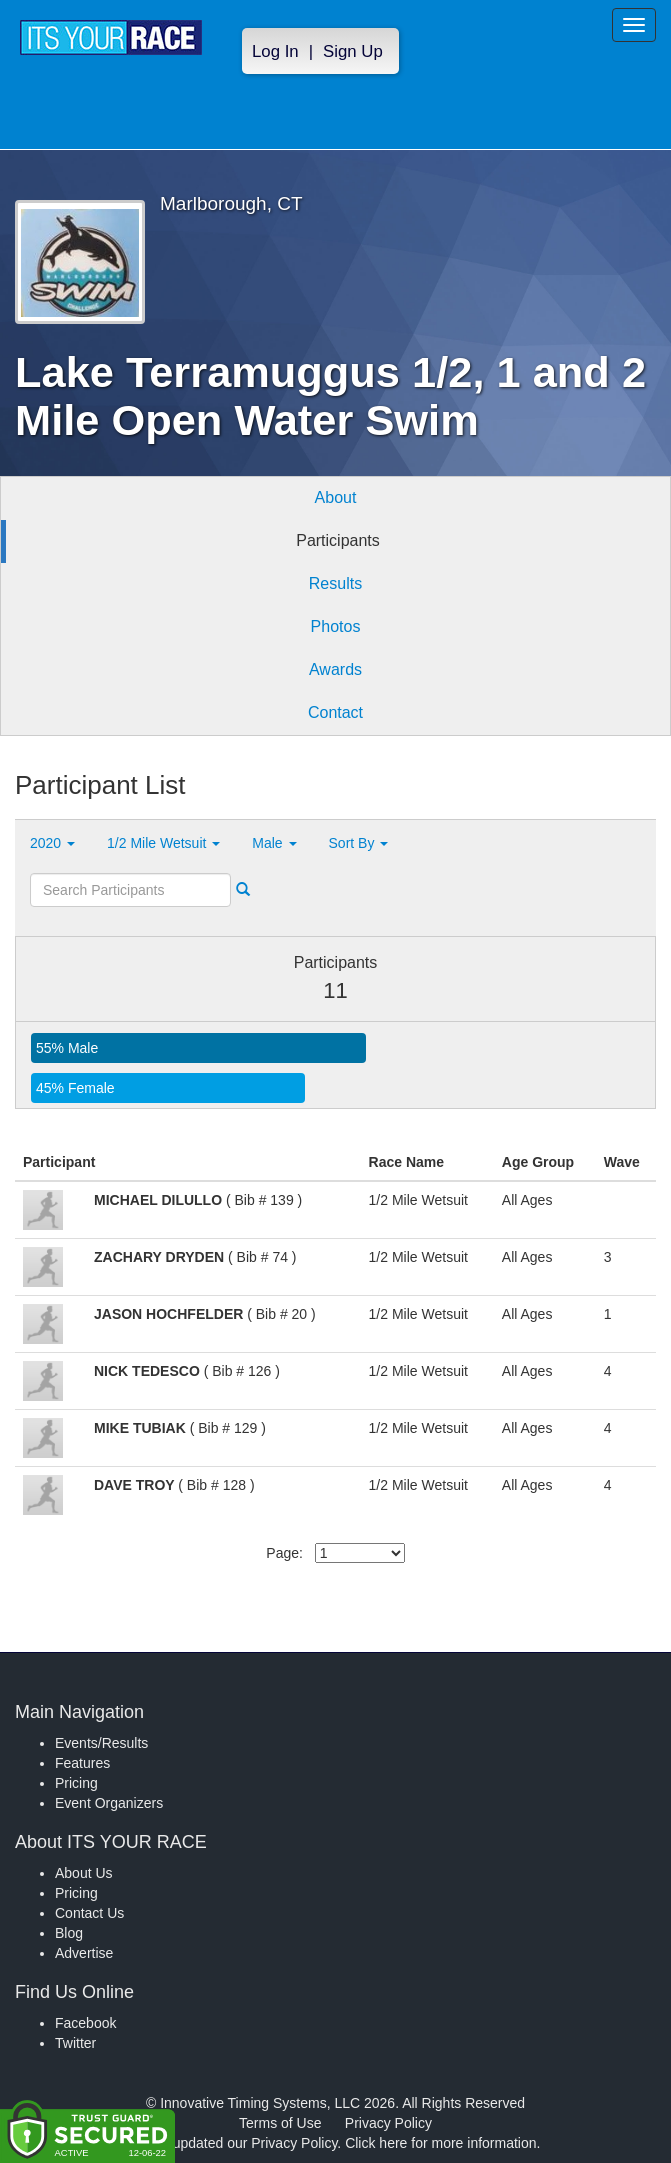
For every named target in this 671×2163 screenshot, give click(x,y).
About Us (84, 1873)
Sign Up (353, 51)
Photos (336, 626)
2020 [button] (52, 843)
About (336, 497)
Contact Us (89, 1913)
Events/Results (101, 1743)
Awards (335, 669)
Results (335, 583)
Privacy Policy (388, 2123)
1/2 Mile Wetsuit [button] (163, 843)
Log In (275, 51)
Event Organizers (109, 1803)
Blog (69, 1933)
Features (82, 1763)
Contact (335, 712)
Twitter (75, 2043)
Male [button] (274, 843)
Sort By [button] (359, 843)
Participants (338, 540)
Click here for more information (440, 2143)
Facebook (85, 2023)
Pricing (76, 1783)
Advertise (84, 1953)
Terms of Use (280, 2123)
